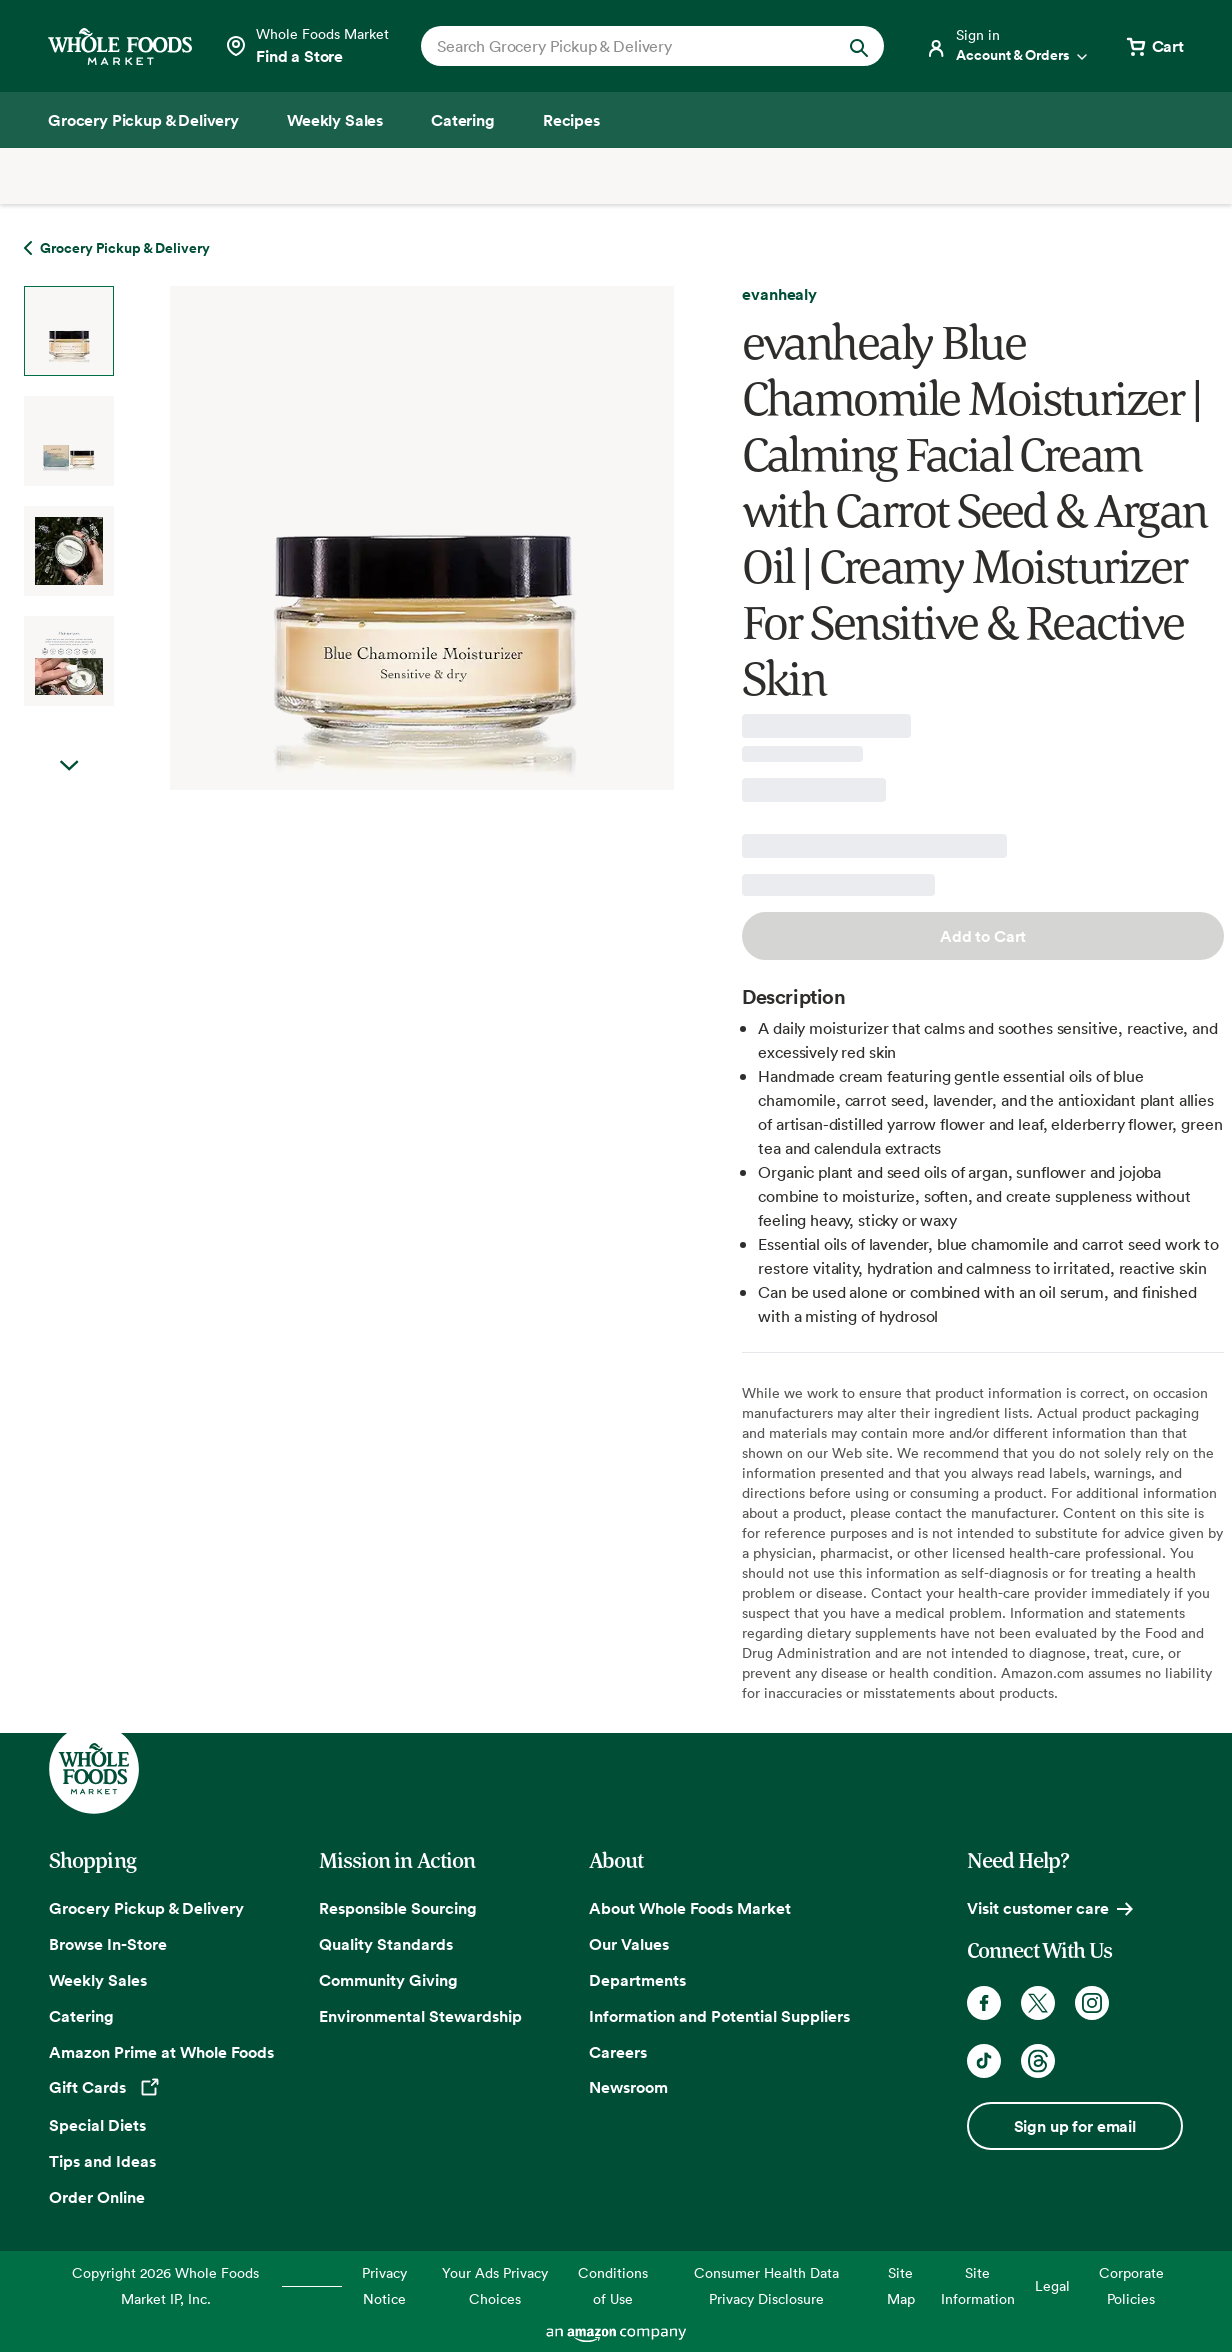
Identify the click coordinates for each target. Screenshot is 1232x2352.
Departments (637, 1980)
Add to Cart (983, 936)
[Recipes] (571, 120)
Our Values (629, 1944)
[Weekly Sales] (335, 120)
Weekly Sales (98, 1980)
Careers (618, 2052)
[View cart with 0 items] (1154, 46)
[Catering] (463, 120)
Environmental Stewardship (420, 2016)
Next (69, 766)
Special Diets (97, 2125)
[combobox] (631, 46)
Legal (1052, 2285)
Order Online (97, 2197)
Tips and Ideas (102, 2161)
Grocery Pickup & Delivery (146, 1908)
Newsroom (628, 2087)
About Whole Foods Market (690, 1908)
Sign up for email (1075, 2126)
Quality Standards (386, 1944)
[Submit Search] (859, 46)
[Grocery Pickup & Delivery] (143, 120)
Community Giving (388, 1980)
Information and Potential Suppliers (719, 2016)
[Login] (1008, 46)
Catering (81, 2016)
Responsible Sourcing (398, 1908)
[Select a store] (306, 46)
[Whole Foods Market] (120, 46)
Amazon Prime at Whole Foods (161, 2052)
